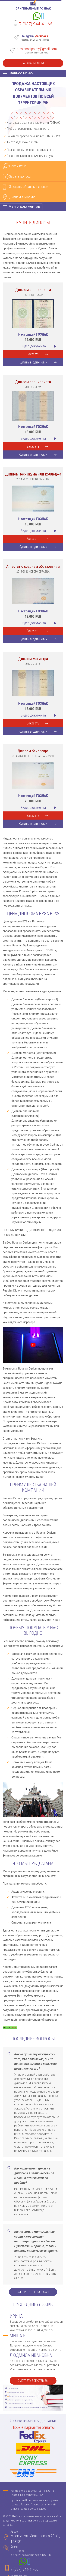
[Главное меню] (17, 73)
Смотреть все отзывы (33, 2380)
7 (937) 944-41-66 (35, 24)
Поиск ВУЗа (17, 166)
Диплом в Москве (22, 197)
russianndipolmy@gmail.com (37, 49)
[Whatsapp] (36, 17)
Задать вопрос (20, 176)
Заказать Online (33, 63)
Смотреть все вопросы (33, 2292)
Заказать (33, 354)
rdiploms (17, 2551)
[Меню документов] (21, 206)
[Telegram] (42, 17)
